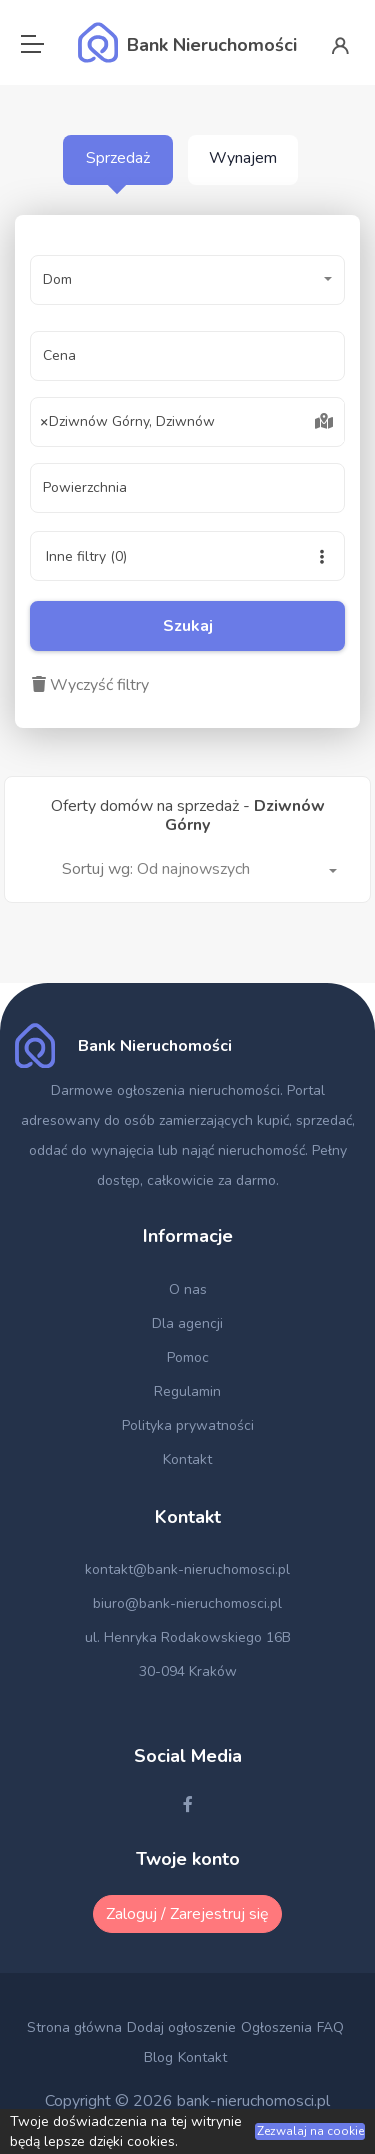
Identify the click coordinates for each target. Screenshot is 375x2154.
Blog (158, 2057)
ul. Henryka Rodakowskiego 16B (188, 1637)
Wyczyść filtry (90, 685)
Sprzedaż (118, 158)
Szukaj (188, 626)
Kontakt (187, 1459)
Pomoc (188, 1357)
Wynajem (243, 158)
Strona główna (74, 2027)
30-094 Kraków (188, 1671)
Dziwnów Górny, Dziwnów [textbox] (128, 422)
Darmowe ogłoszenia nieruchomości (165, 1090)
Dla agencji (187, 1323)
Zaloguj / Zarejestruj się (187, 1914)
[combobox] (187, 422)
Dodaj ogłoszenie (181, 2027)
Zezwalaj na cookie (310, 2131)
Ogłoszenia (276, 2027)
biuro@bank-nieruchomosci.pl (187, 1603)
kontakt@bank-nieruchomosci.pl (187, 1569)
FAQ (330, 2027)
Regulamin (187, 1391)
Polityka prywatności (188, 1425)
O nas (188, 1289)
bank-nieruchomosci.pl (253, 2101)
